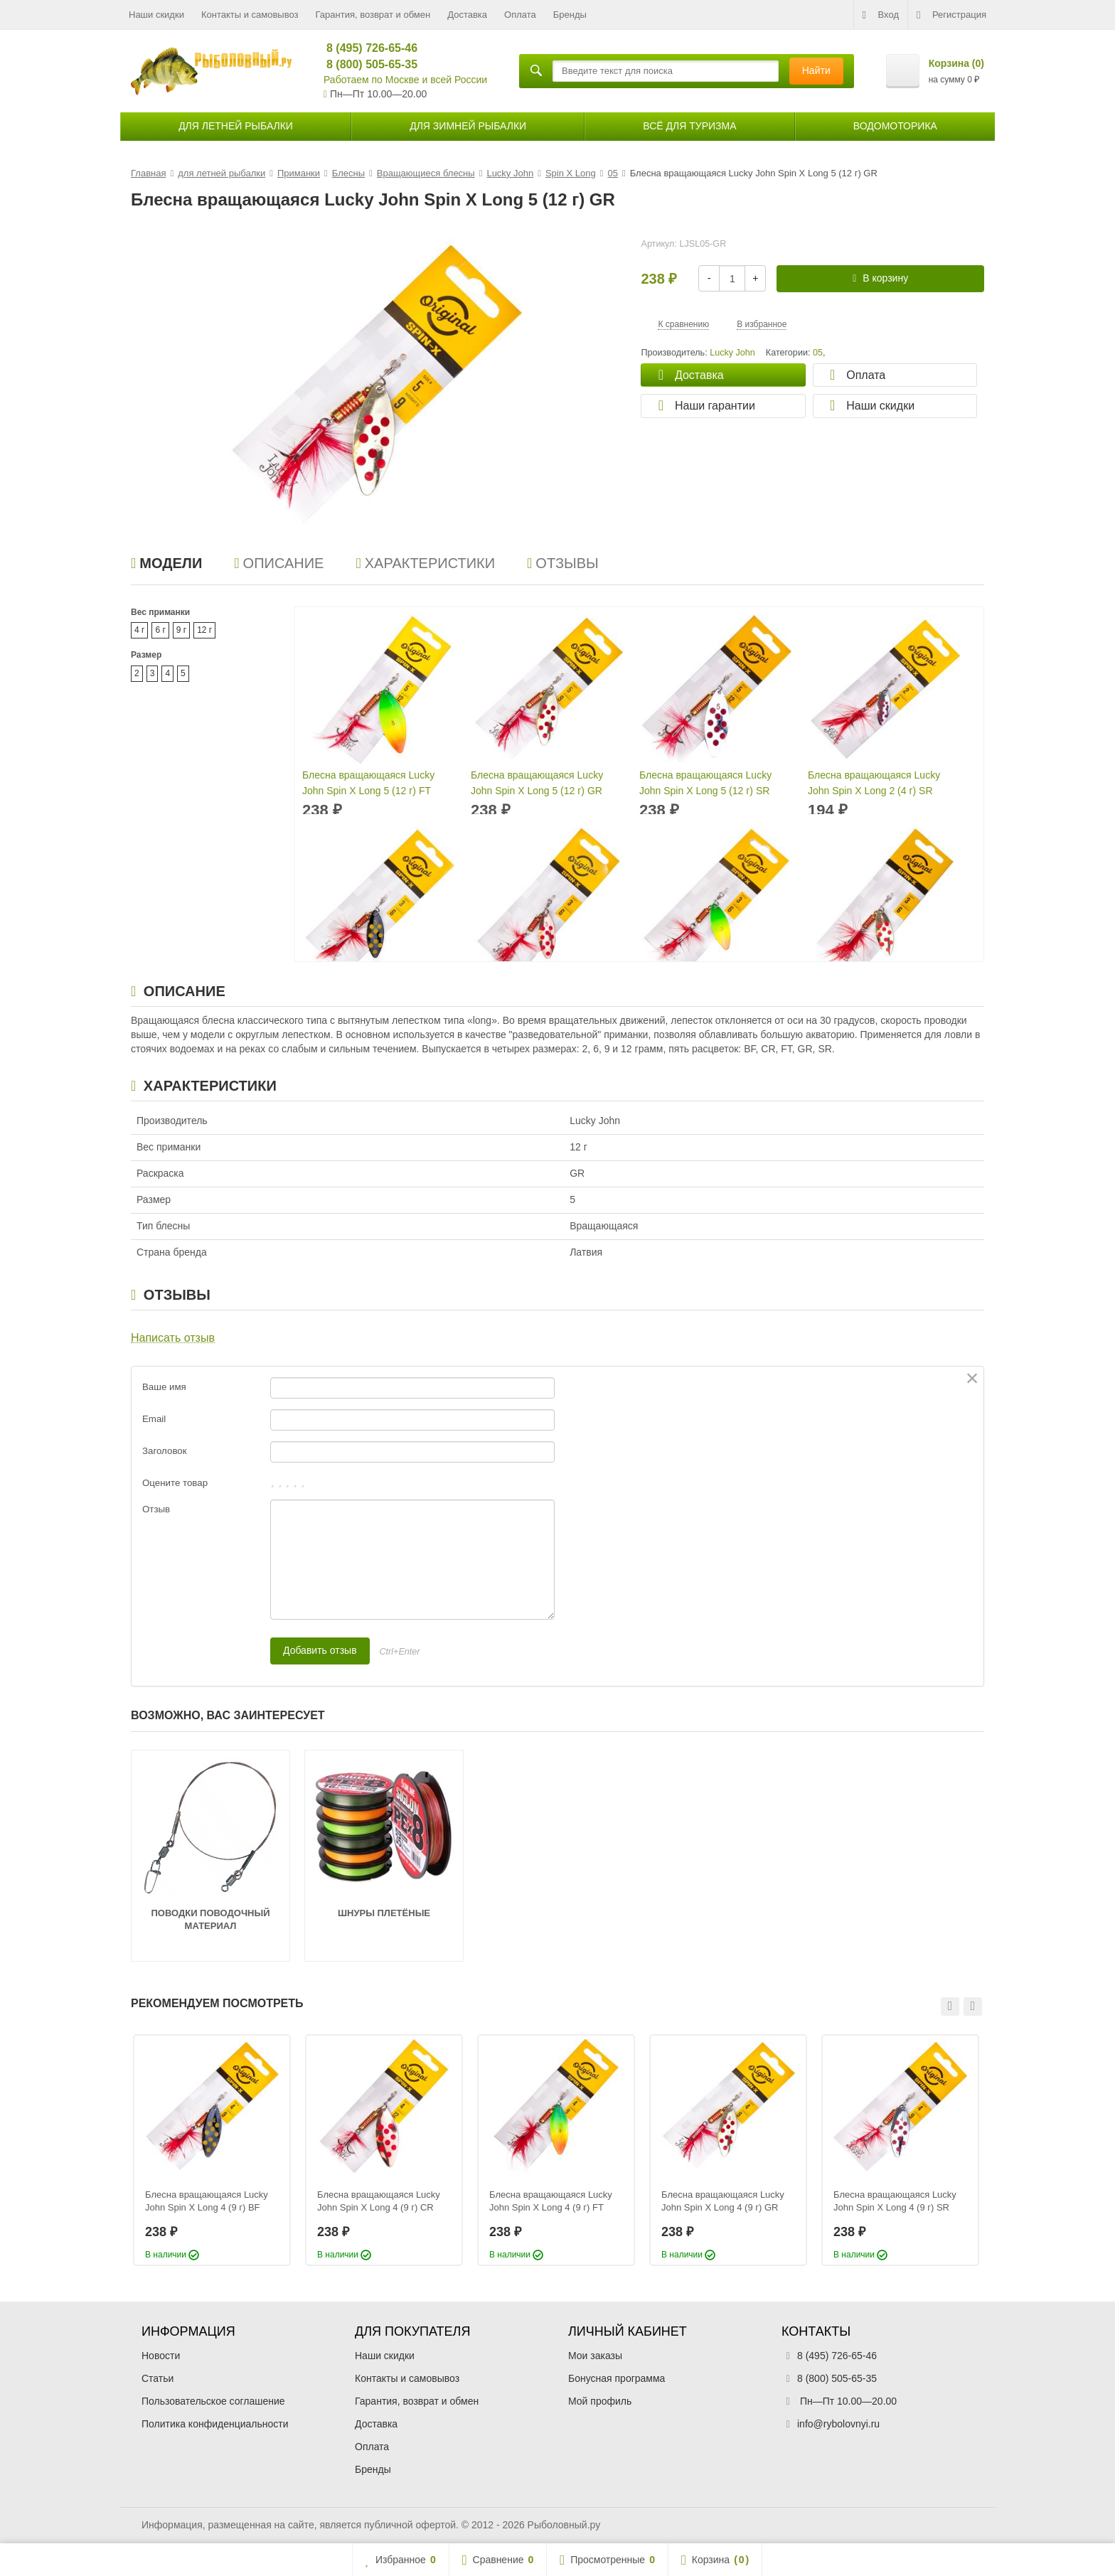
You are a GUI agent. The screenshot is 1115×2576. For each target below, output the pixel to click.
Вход (881, 15)
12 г (204, 630)
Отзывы (563, 563)
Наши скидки (156, 14)
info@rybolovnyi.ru (838, 2424)
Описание (279, 563)
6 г (160, 630)
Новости (161, 2355)
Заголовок (164, 1450)
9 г (181, 630)
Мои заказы (595, 2355)
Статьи (158, 2378)
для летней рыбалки (235, 126)
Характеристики (425, 563)
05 (818, 353)
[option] (212, 2150)
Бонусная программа (616, 2378)
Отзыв (156, 1509)
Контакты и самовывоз (250, 14)
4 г (139, 630)
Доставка (467, 14)
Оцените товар (175, 1482)
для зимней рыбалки (468, 126)
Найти (816, 70)
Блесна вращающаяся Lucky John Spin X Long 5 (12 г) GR (537, 782)
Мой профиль (599, 2401)
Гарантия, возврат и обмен (373, 14)
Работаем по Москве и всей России (405, 79)
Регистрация (951, 15)
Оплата (520, 14)
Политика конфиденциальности (215, 2424)
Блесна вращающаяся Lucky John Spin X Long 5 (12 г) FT (368, 782)
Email (154, 1418)
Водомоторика (895, 126)
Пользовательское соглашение (213, 2401)
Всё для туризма (689, 126)
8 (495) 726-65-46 (365, 48)
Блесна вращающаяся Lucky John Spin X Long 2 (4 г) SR (874, 782)
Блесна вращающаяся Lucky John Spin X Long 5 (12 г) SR (705, 782)
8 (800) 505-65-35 (365, 64)
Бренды (570, 14)
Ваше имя (164, 1386)
